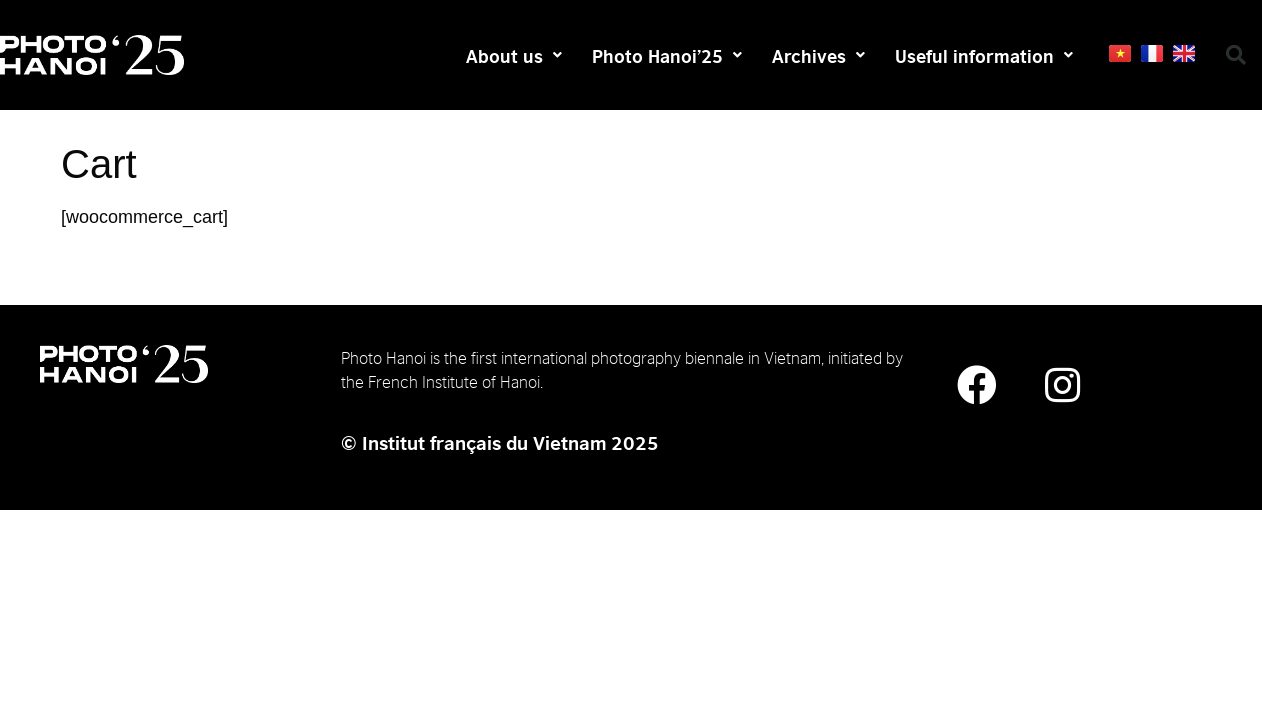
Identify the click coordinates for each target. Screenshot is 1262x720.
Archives (818, 55)
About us (514, 55)
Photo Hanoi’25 (667, 55)
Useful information (984, 55)
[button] (1236, 55)
